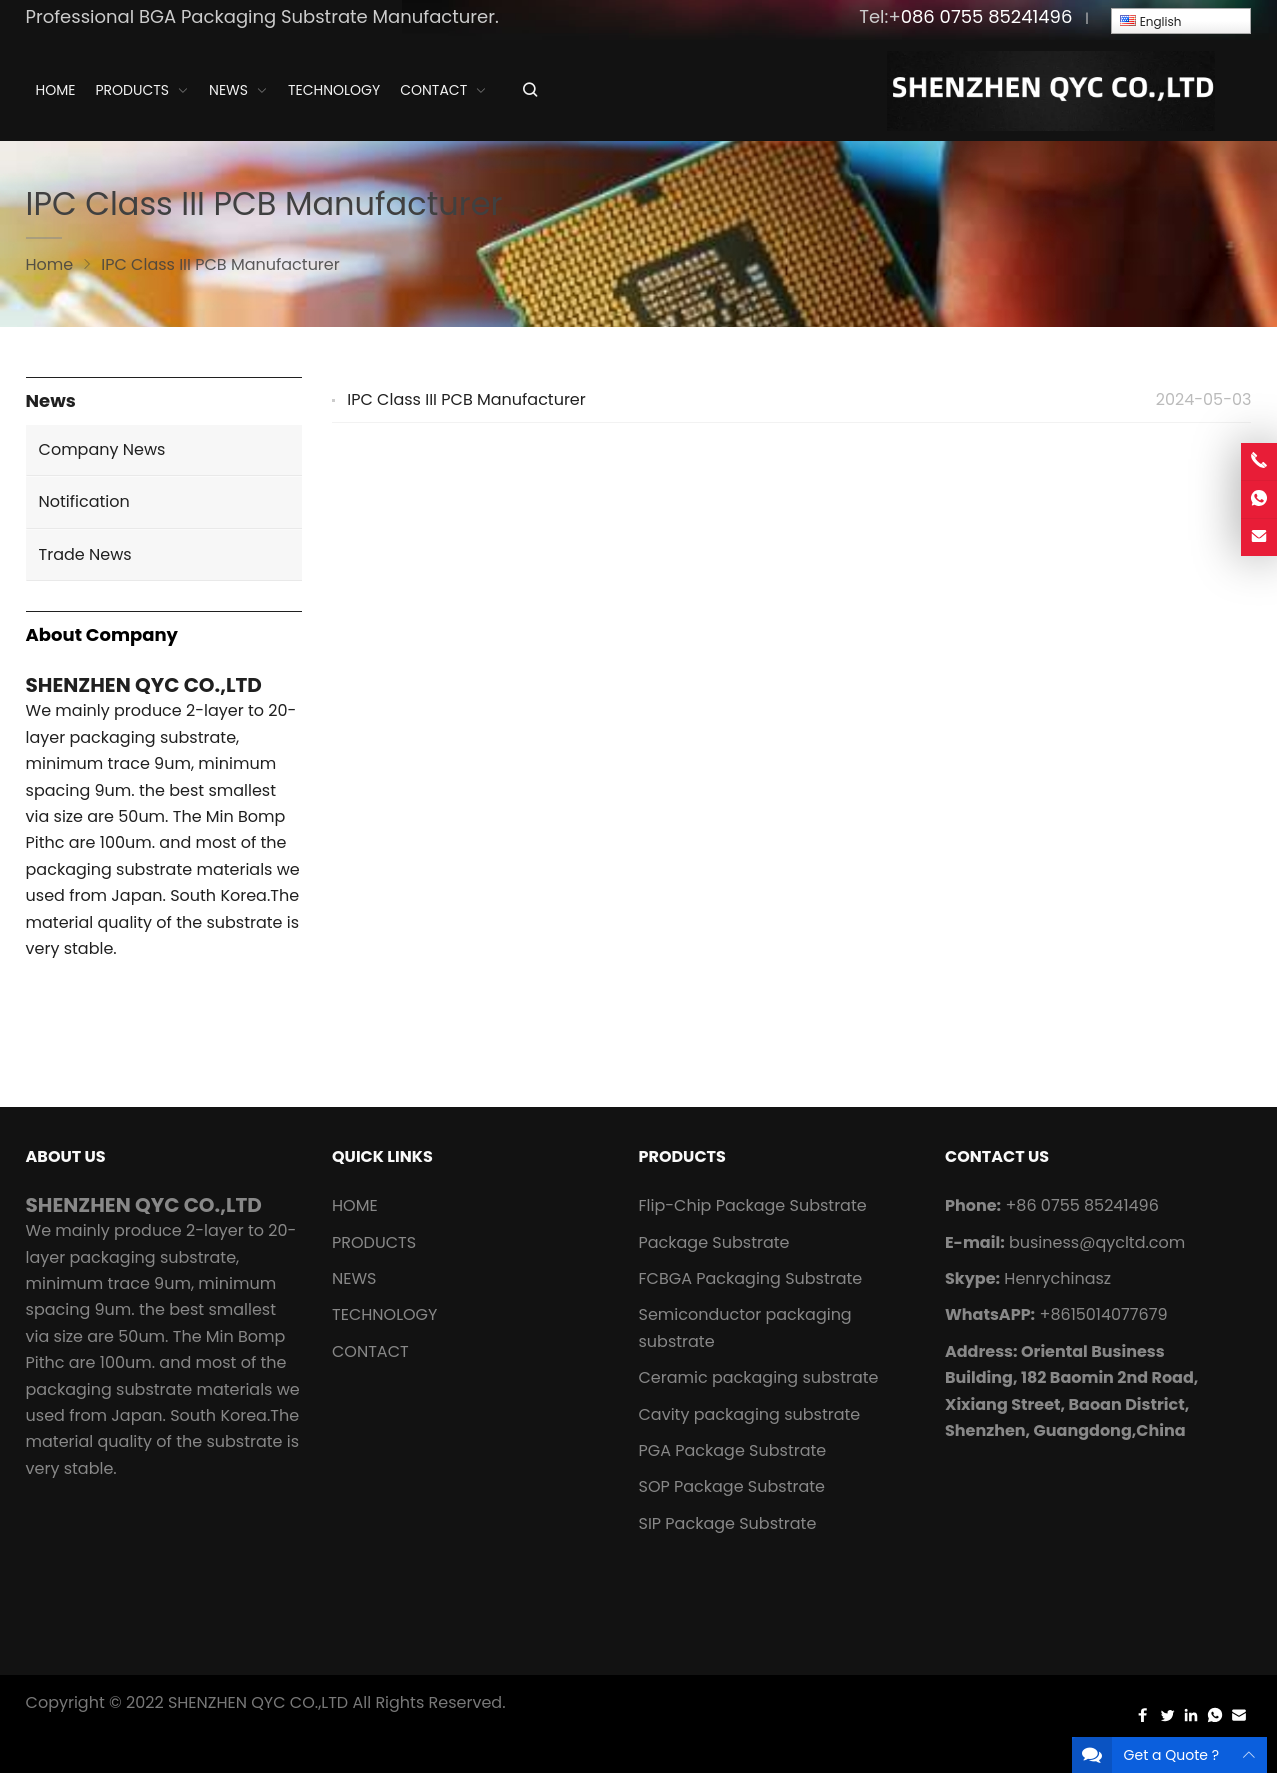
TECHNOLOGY (384, 1314)
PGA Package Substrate (732, 1450)
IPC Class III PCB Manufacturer (466, 399)
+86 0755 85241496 (1081, 1205)
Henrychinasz (1057, 1278)
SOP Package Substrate (731, 1486)
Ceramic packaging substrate (758, 1377)
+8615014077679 (1103, 1314)
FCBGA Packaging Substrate (750, 1278)
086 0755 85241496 (987, 16)
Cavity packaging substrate (751, 1414)
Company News (102, 449)
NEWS (354, 1278)
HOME (355, 1205)
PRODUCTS (374, 1242)
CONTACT (370, 1351)
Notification (84, 501)
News (51, 401)
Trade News (85, 554)
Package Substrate (713, 1242)
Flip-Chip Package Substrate (752, 1205)
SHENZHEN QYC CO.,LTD (258, 1702)
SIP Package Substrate (727, 1523)
